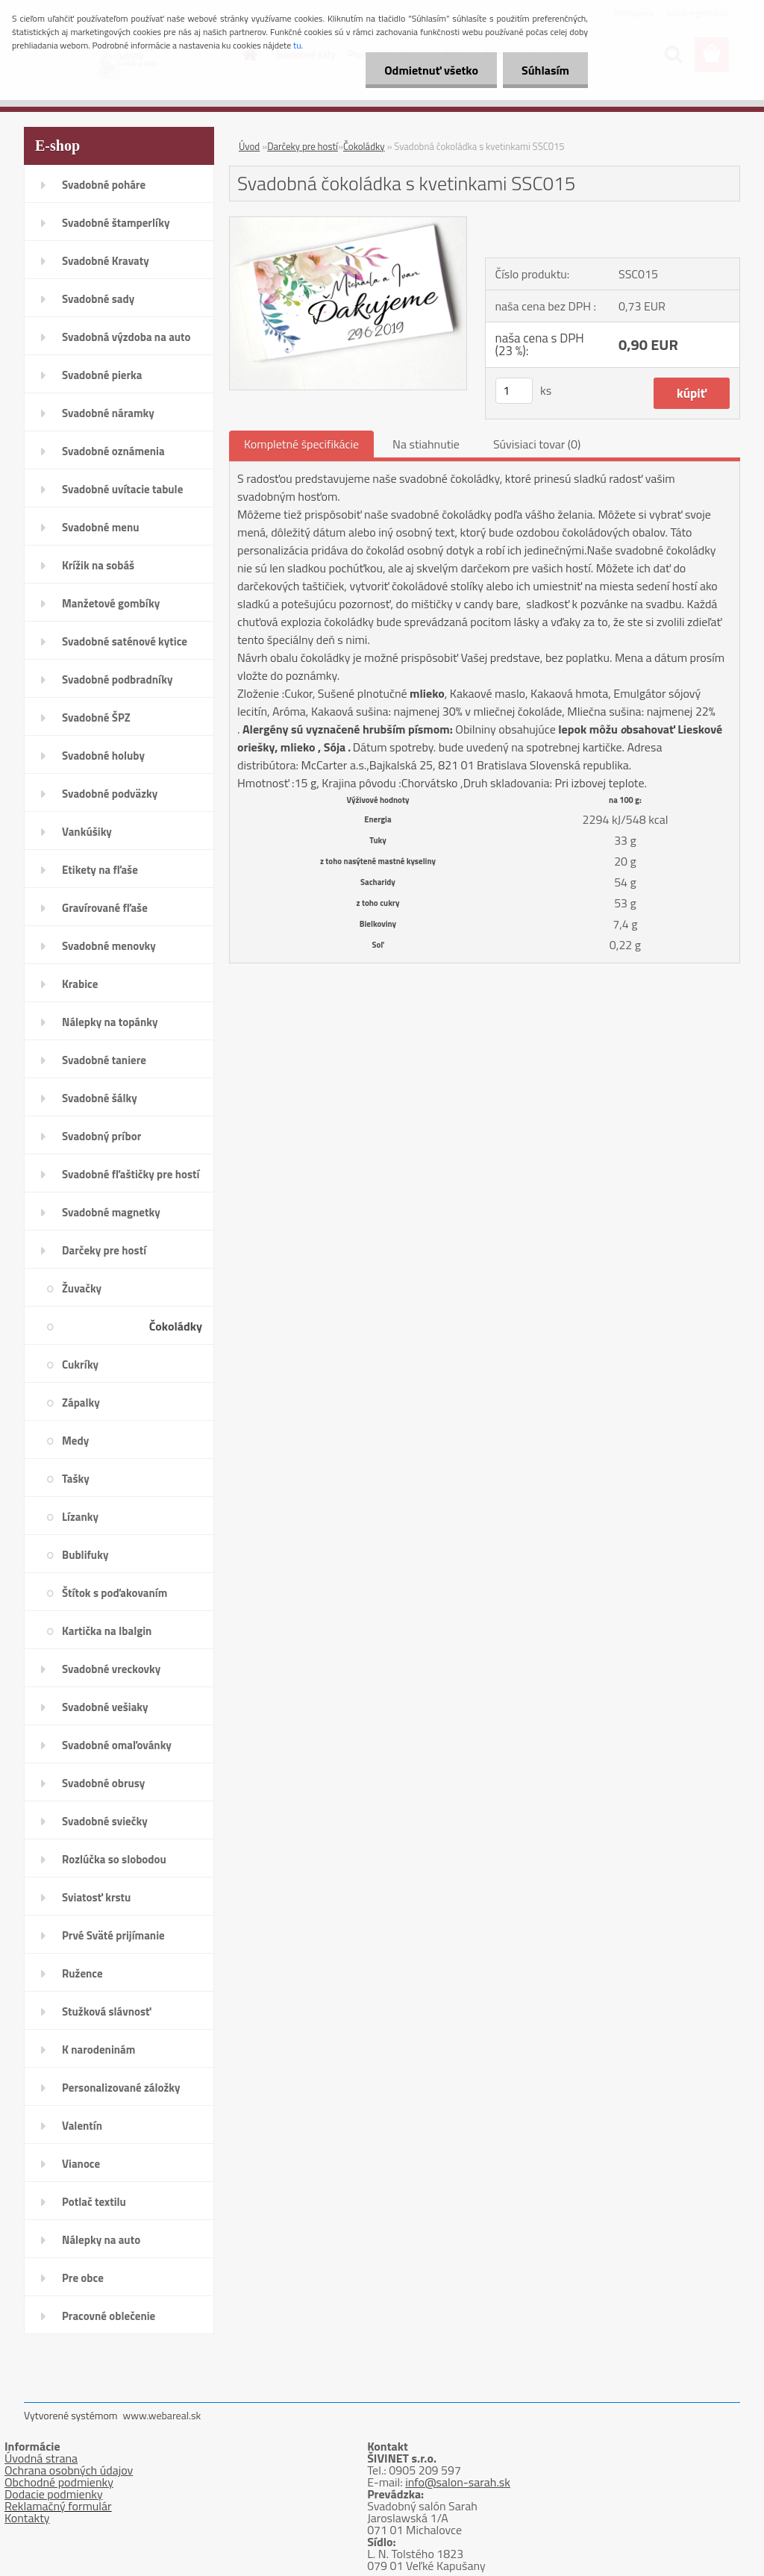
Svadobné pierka (102, 375)
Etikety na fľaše (100, 869)
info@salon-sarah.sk (457, 2482)
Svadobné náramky (108, 413)
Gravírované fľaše (105, 907)
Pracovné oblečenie (108, 2316)
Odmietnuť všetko (431, 70)
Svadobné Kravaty (105, 260)
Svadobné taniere (104, 1060)
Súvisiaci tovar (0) (536, 444)
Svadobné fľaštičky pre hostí (130, 1174)
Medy (75, 1440)
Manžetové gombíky (111, 603)
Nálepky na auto (101, 2239)
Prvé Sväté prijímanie (113, 1935)
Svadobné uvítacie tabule (122, 489)
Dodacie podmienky (53, 2494)
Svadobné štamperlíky (115, 222)
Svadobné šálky (99, 1098)
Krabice (80, 983)
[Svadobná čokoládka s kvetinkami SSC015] (348, 223)
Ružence (82, 1973)
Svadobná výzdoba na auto (126, 337)
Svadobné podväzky (109, 793)
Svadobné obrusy (103, 1783)
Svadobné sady (98, 298)
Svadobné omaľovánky (117, 1745)
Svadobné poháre (103, 184)
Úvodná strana (41, 2458)
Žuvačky (81, 1288)
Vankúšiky (87, 831)
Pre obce (83, 2277)
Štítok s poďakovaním (114, 1592)
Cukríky (80, 1364)
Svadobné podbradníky (117, 679)
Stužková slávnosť (106, 2011)
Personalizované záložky (121, 2087)
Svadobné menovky (109, 945)
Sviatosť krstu (96, 1897)
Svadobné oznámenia (113, 451)
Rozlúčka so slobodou (114, 1859)
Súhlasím (545, 70)
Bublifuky (85, 1554)
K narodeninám (98, 2049)
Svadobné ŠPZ (96, 717)
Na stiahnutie (426, 444)
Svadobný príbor (101, 1136)
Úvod (249, 146)
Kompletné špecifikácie (301, 444)
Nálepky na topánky (110, 1022)
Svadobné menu (101, 527)
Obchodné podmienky (58, 2482)
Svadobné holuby (103, 755)
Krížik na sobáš (98, 565)
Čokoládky (175, 1326)
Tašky (76, 1478)
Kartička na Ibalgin (106, 1630)
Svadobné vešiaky (105, 1707)
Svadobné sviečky (105, 1821)
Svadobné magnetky (111, 1212)
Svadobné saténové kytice (124, 641)
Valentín (82, 2125)
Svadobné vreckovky (111, 1669)
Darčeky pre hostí (104, 1250)
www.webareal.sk (162, 2415)
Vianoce (81, 2163)
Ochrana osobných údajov (68, 2470)
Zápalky (81, 1402)
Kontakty (27, 2518)
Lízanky (80, 1516)
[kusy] (514, 391)
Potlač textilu (94, 2201)
